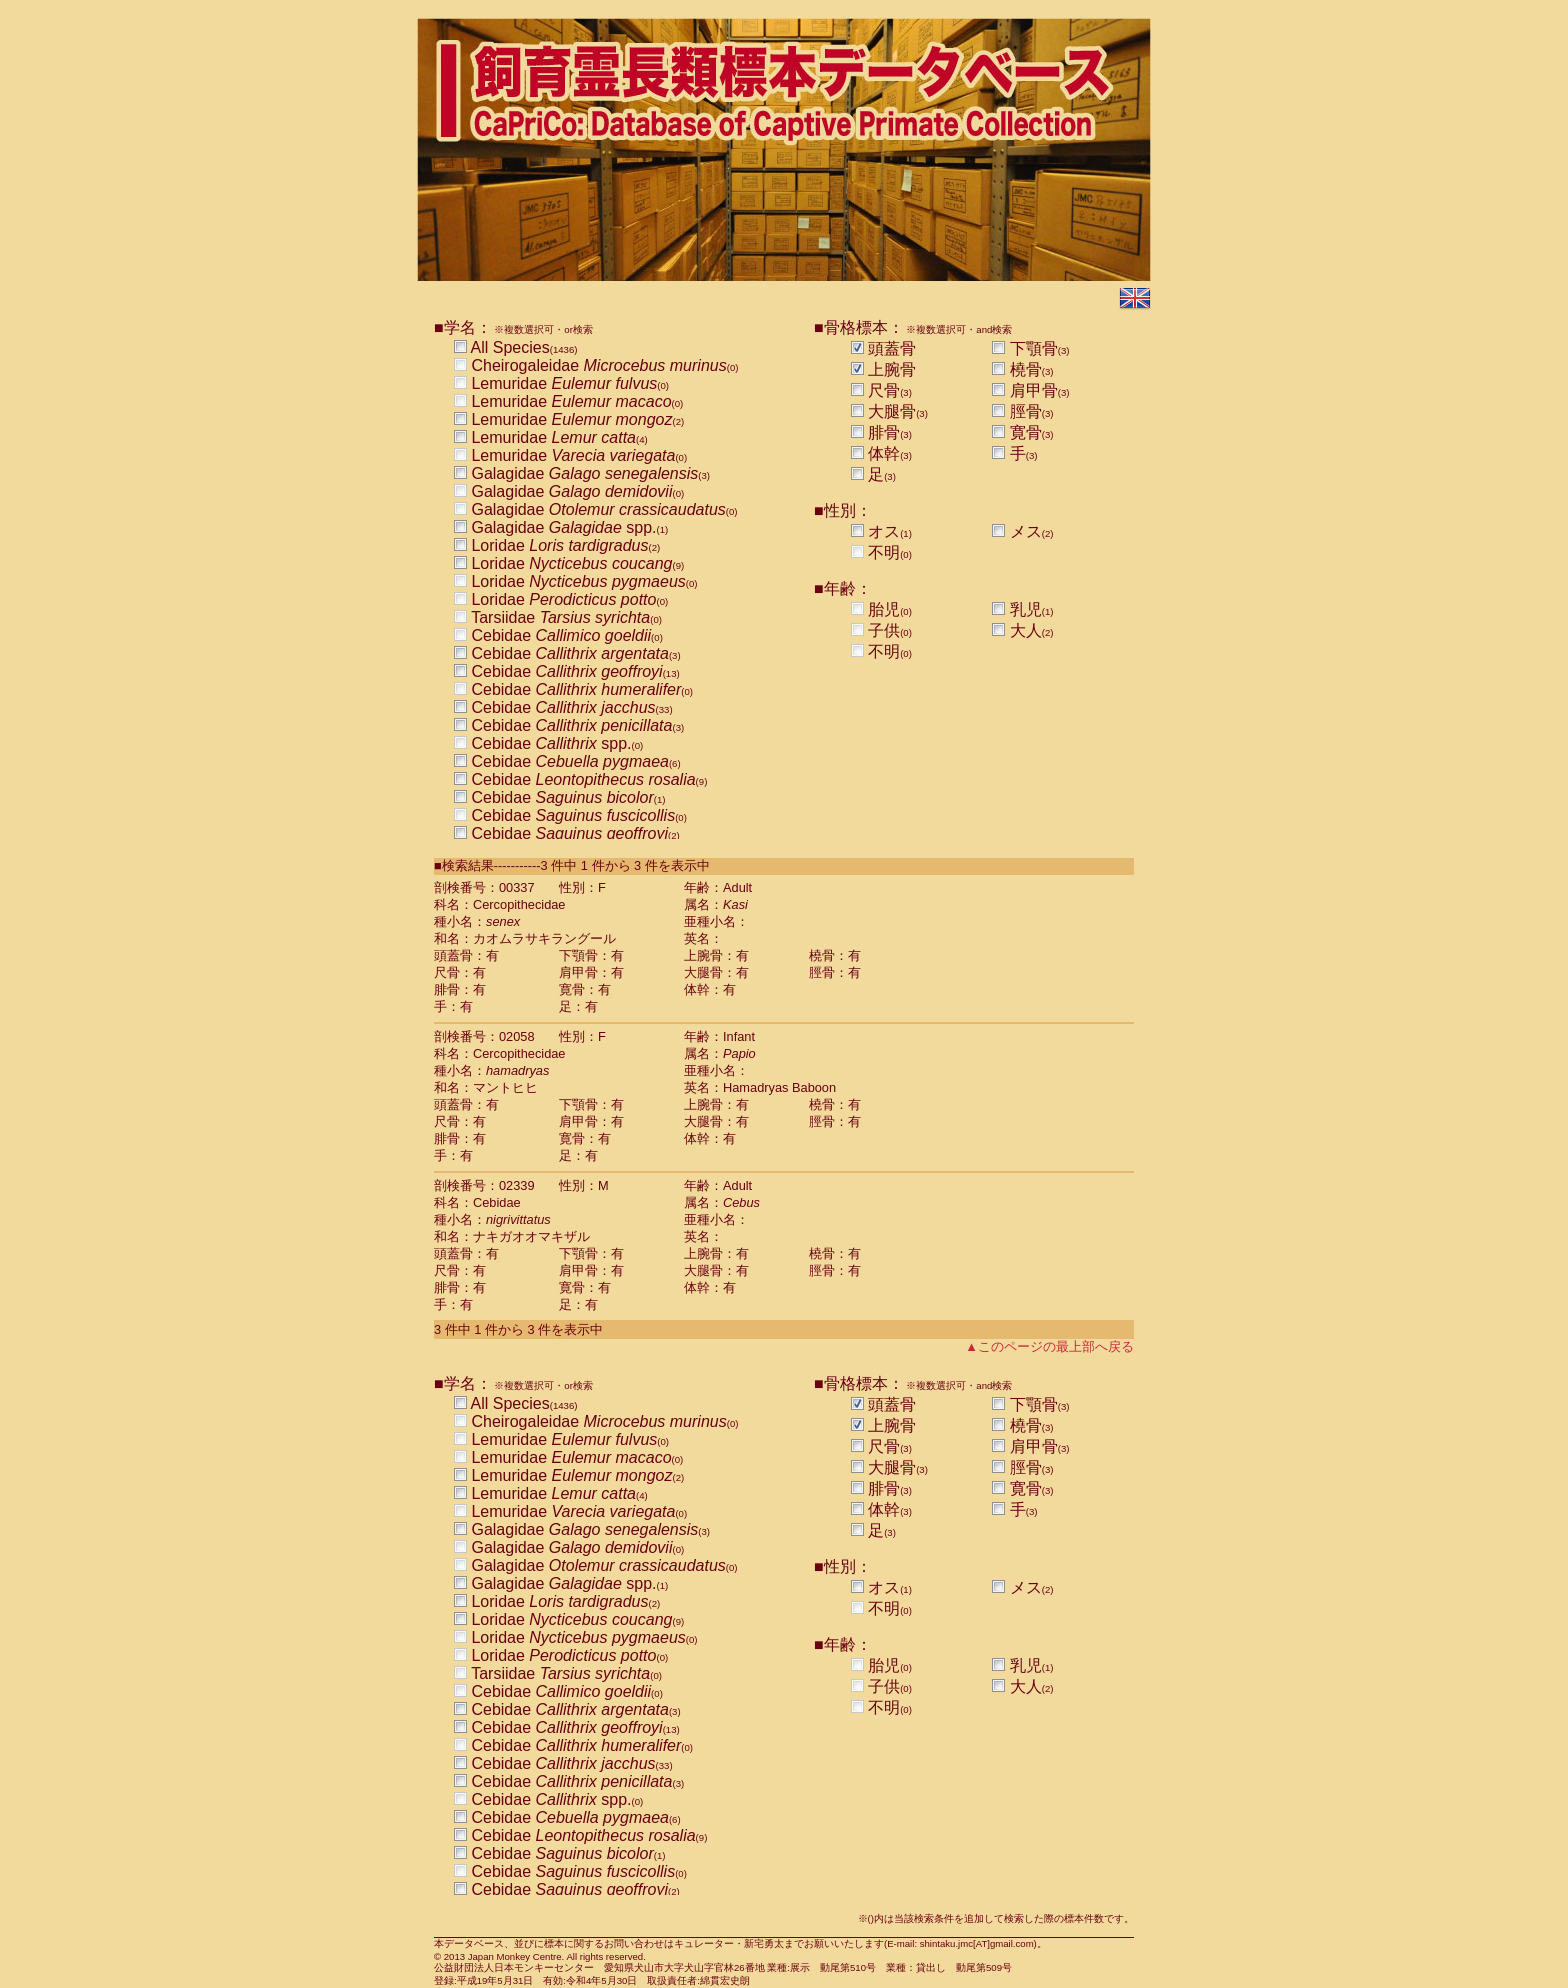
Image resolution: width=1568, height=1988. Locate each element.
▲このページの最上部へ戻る (1049, 1346)
